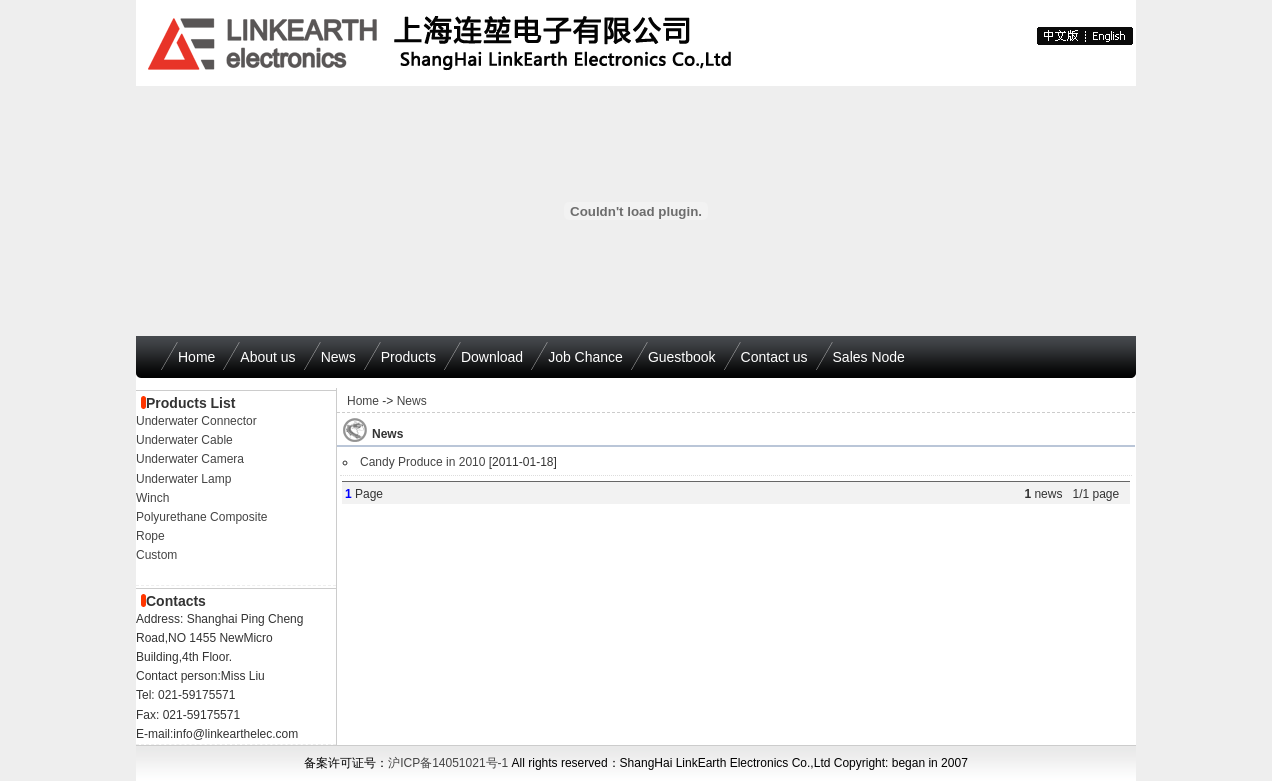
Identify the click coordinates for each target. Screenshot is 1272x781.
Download (492, 357)
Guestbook (682, 357)
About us (267, 357)
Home (196, 357)
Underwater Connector (196, 421)
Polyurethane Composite (201, 517)
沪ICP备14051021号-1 (448, 763)
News (338, 357)
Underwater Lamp (183, 479)
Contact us (774, 357)
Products (408, 357)
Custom (156, 555)
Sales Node (869, 357)
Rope (150, 536)
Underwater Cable (184, 440)
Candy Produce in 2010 (422, 462)
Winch (152, 498)
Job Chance (585, 357)
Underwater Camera (190, 459)
